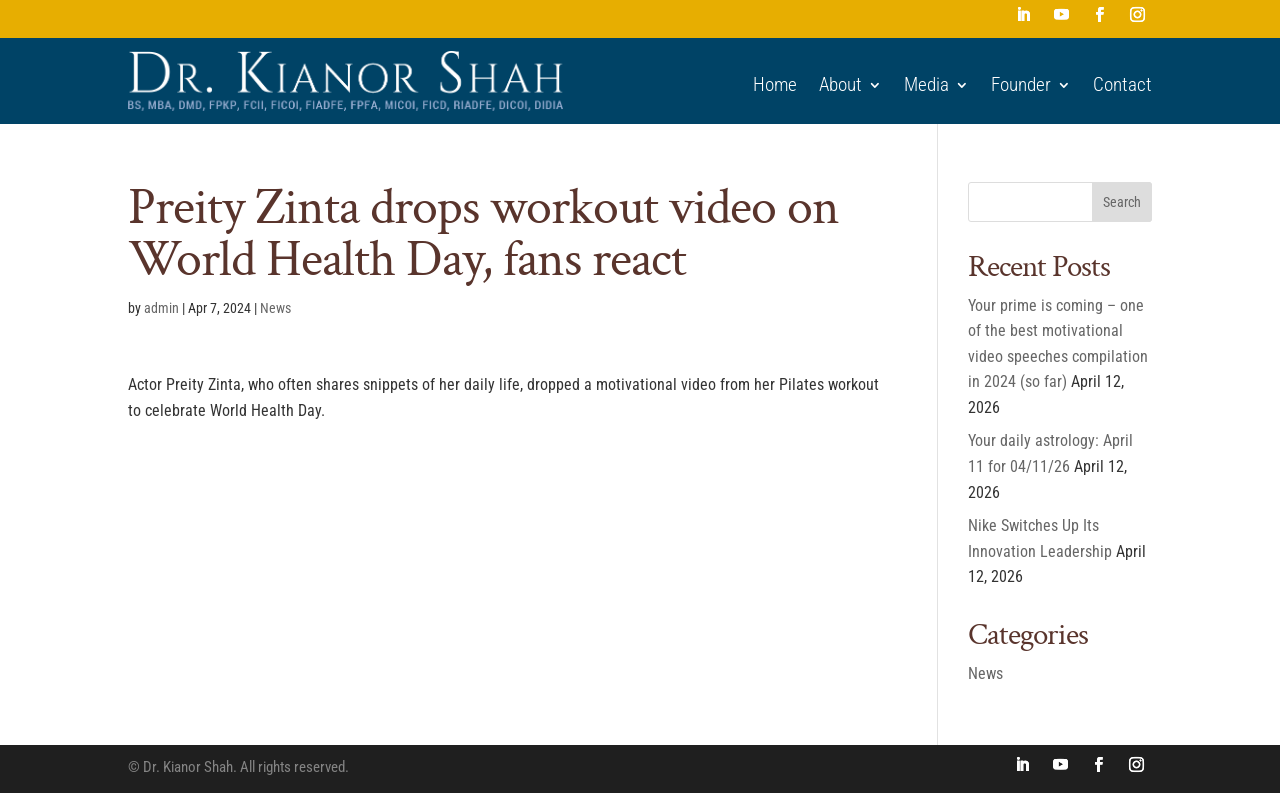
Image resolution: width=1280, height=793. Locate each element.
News (275, 308)
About (840, 85)
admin (161, 308)
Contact (1122, 85)
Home (775, 85)
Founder (1021, 85)
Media (926, 85)
